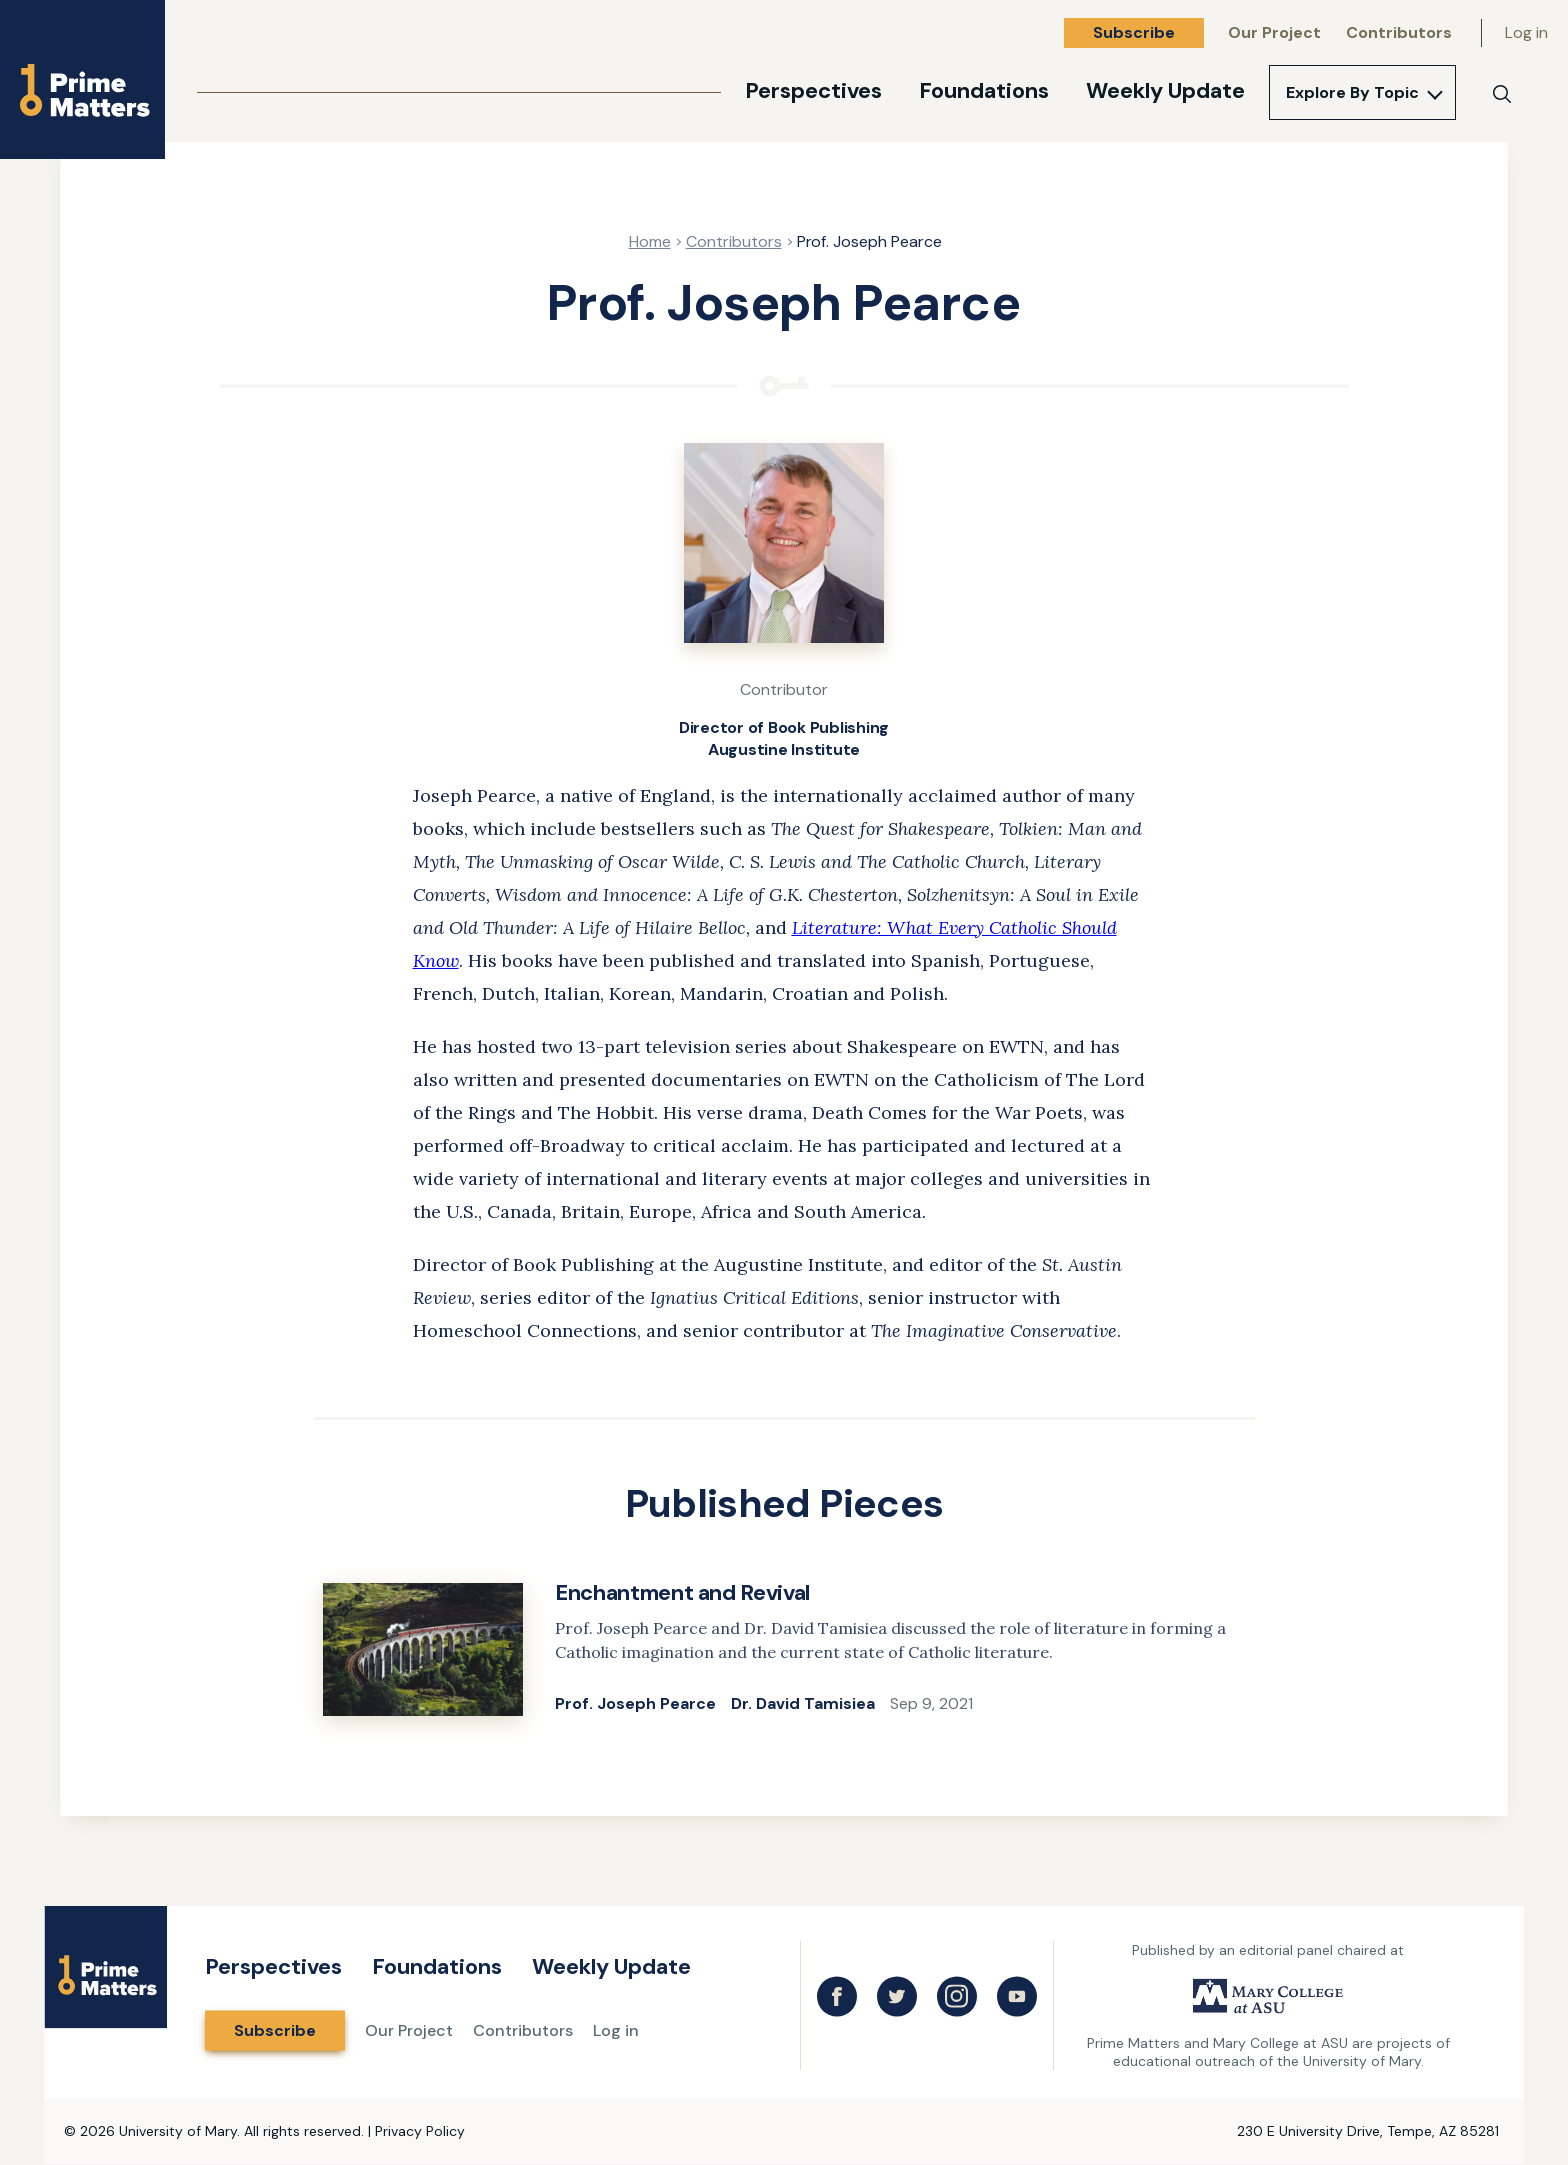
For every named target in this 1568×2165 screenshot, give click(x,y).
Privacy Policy (420, 2131)
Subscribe (1134, 32)
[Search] (1502, 94)
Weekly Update (1165, 90)
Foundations (984, 90)
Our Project (1274, 32)
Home (650, 241)
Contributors (1399, 32)
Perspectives (813, 90)
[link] (784, 1652)
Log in (1526, 32)
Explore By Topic (1352, 92)
